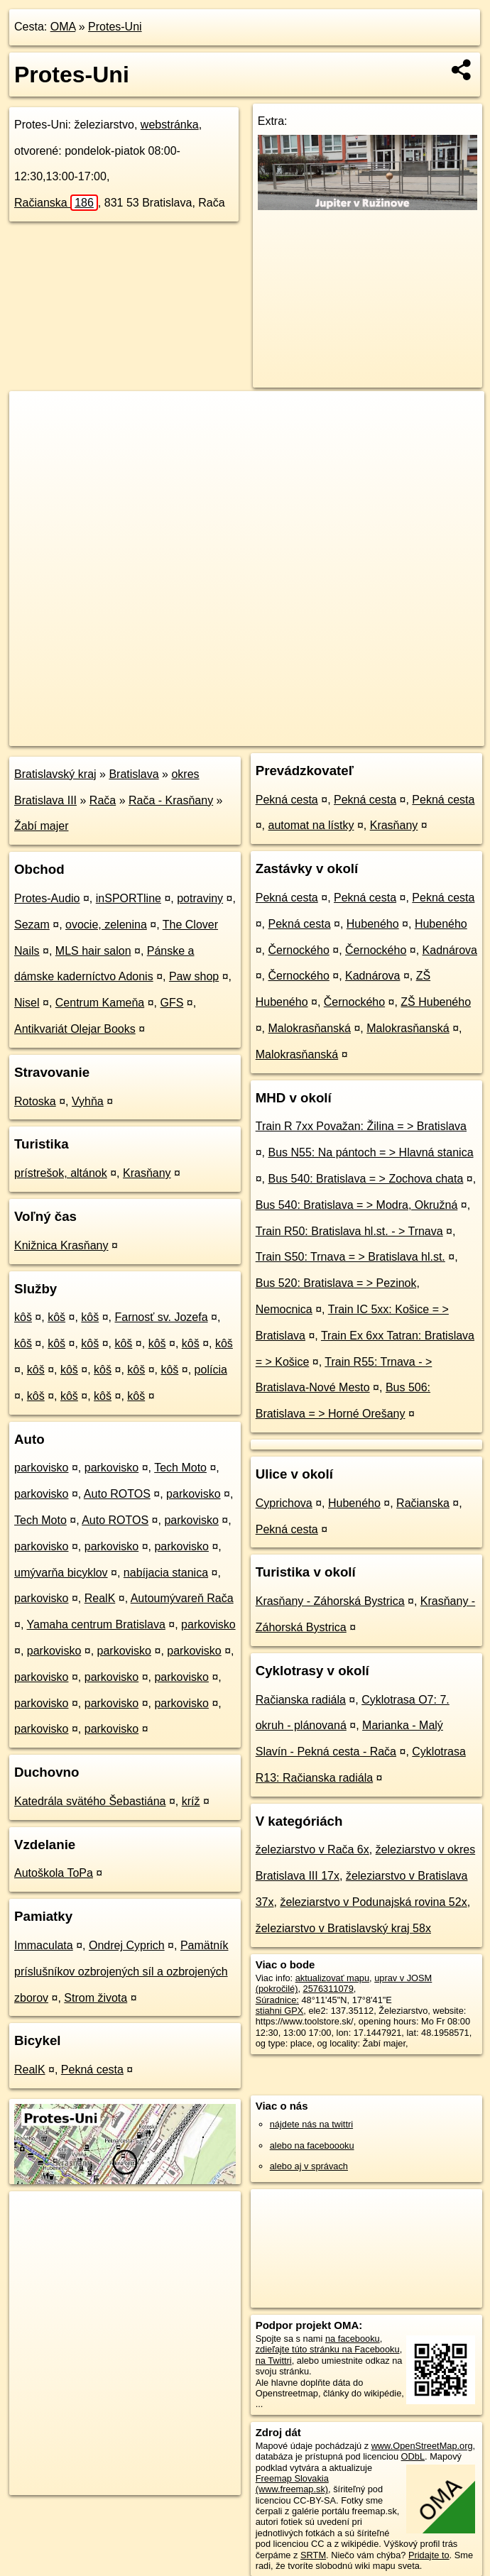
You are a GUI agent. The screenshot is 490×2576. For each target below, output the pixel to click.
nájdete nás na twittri (311, 2124)
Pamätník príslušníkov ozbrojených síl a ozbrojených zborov (121, 1971)
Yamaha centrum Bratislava (96, 1624)
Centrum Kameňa (99, 1003)
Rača (102, 800)
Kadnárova (450, 950)
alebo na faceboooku (312, 2145)
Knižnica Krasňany (61, 1245)
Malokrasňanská (310, 1028)
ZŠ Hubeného (436, 1002)
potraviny (200, 898)
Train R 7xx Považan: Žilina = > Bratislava (361, 1126)
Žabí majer (41, 826)
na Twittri (274, 2360)
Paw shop (194, 976)
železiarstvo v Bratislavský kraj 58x (343, 1928)
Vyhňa (88, 1101)
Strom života (95, 1998)
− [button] (33, 437)
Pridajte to (429, 2555)
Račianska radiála (301, 1700)
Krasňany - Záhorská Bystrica (330, 1601)
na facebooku (352, 2338)
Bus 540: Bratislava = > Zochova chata (366, 1179)
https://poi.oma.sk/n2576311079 (421, 734)
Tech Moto (180, 1468)
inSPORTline (128, 898)
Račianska (56, 202)
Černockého (299, 950)
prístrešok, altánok (60, 1173)
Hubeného (373, 924)
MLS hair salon (93, 951)
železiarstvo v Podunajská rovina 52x (373, 1902)
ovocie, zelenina (106, 925)
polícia (211, 1370)
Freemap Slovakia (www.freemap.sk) (292, 2483)
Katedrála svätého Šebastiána (89, 1801)
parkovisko (41, 1468)
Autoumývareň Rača (182, 1598)
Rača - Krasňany (171, 800)
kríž (191, 1801)
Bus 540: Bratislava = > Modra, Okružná (357, 1205)
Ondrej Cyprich (127, 1945)
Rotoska (35, 1101)
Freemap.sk (313, 734)
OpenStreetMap (240, 734)
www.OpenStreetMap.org (422, 2445)
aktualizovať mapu (332, 1978)
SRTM (313, 2555)
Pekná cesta (92, 2069)
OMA (63, 27)
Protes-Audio (47, 898)
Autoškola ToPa (53, 1873)
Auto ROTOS (117, 1494)
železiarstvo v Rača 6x (312, 1849)
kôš (23, 1317)
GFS (171, 1003)
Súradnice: (277, 2000)
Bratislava (133, 774)
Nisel (27, 1003)
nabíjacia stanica (166, 1573)
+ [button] (33, 415)
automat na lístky (311, 825)
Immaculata (43, 1945)
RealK (100, 1598)
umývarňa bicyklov (61, 1573)
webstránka (170, 125)
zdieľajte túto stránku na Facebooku (328, 2349)
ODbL (413, 2456)
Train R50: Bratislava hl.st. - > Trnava (349, 1231)
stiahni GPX (280, 2010)
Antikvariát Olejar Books (75, 1029)
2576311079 (328, 1988)
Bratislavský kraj (55, 774)
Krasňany (147, 1173)
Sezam (32, 925)
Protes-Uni (115, 27)
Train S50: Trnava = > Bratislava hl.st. (350, 1257)
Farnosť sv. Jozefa (160, 1317)
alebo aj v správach (309, 2166)
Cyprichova (284, 1503)
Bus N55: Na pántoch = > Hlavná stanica (371, 1152)
